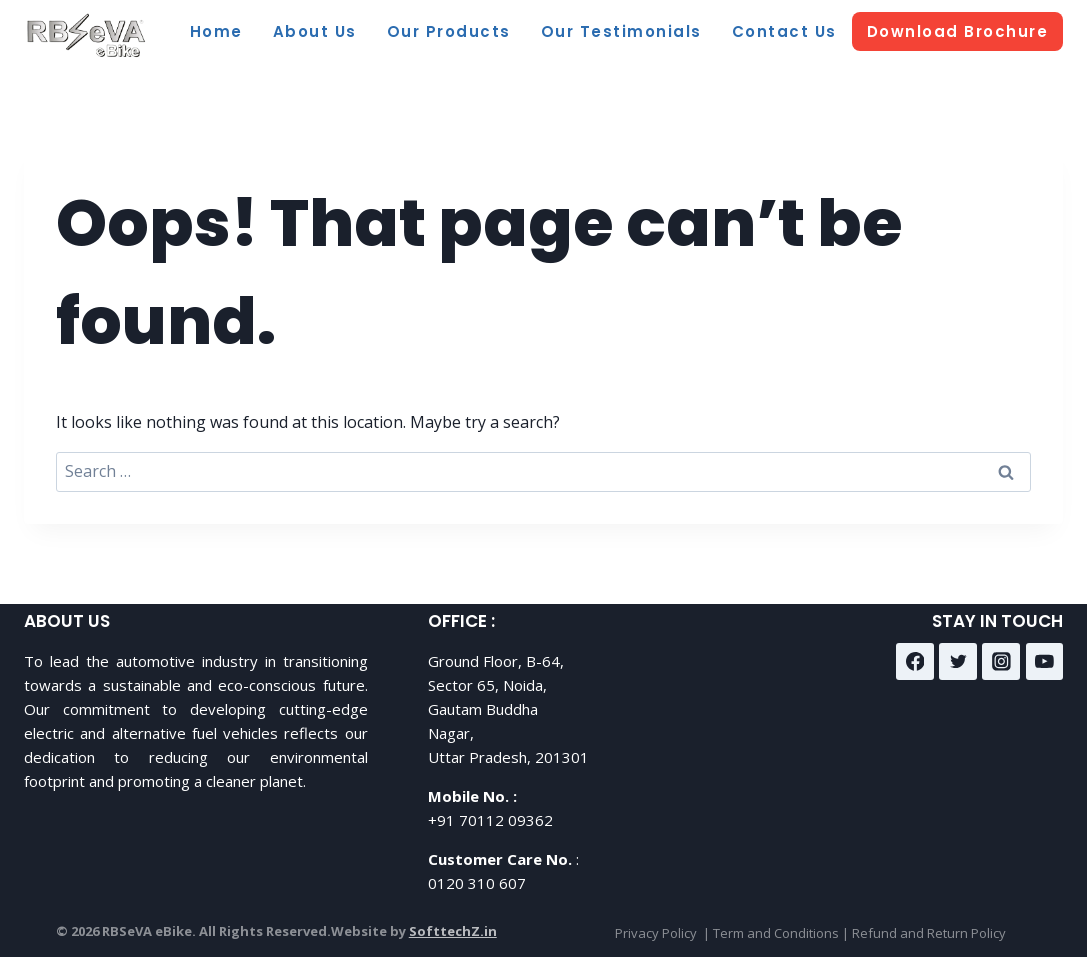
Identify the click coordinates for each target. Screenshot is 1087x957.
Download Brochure (958, 31)
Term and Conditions (776, 933)
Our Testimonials (621, 31)
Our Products (449, 31)
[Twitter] (958, 662)
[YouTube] (1045, 662)
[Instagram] (1001, 662)
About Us (315, 31)
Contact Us (784, 31)
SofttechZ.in (453, 931)
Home (216, 31)
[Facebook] (915, 662)
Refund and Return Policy (929, 933)
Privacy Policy (656, 933)
